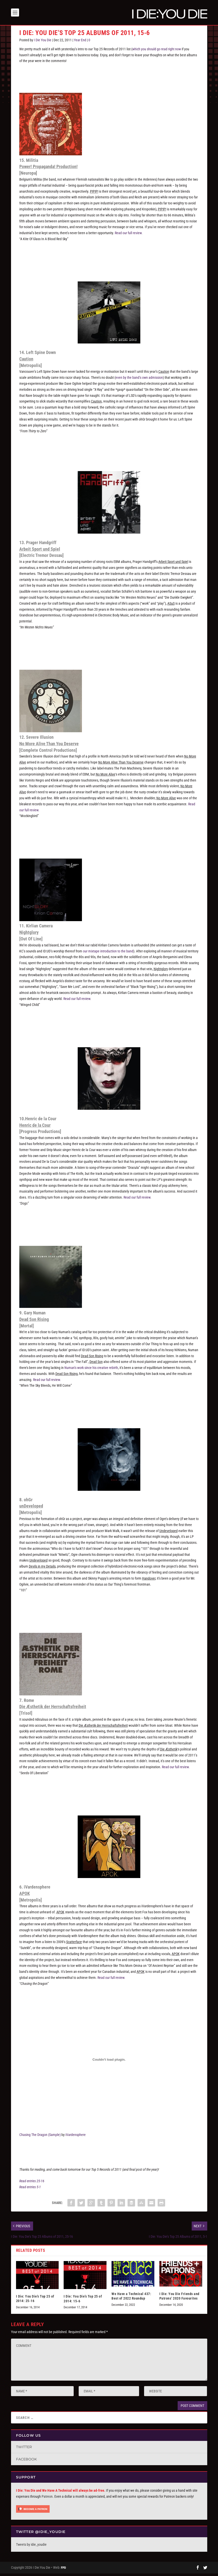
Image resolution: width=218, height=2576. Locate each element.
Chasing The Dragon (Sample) (40, 2137)
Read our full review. (129, 235)
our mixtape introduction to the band (108, 953)
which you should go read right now (156, 52)
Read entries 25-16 (31, 2183)
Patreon (47, 2499)
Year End (80, 43)
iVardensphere (75, 2137)
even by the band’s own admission (139, 380)
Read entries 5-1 (30, 2189)
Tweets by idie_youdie (31, 2547)
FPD (63, 2570)
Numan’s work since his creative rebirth (91, 1370)
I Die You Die (42, 43)
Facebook (26, 2461)
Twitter (24, 2449)
